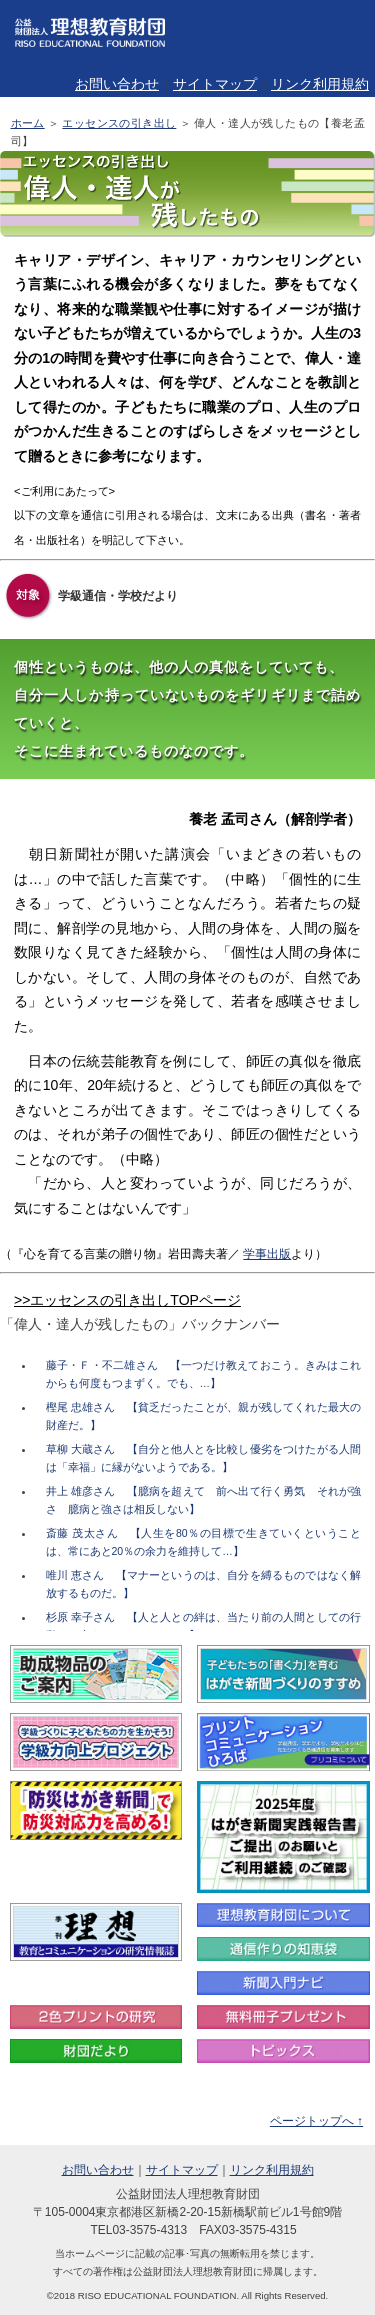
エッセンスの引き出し (119, 123)
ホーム (28, 123)
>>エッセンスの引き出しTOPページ (127, 1300)
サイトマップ (215, 84)
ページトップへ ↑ (316, 2121)
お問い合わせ (117, 84)
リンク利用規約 (320, 84)
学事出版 (267, 1254)
